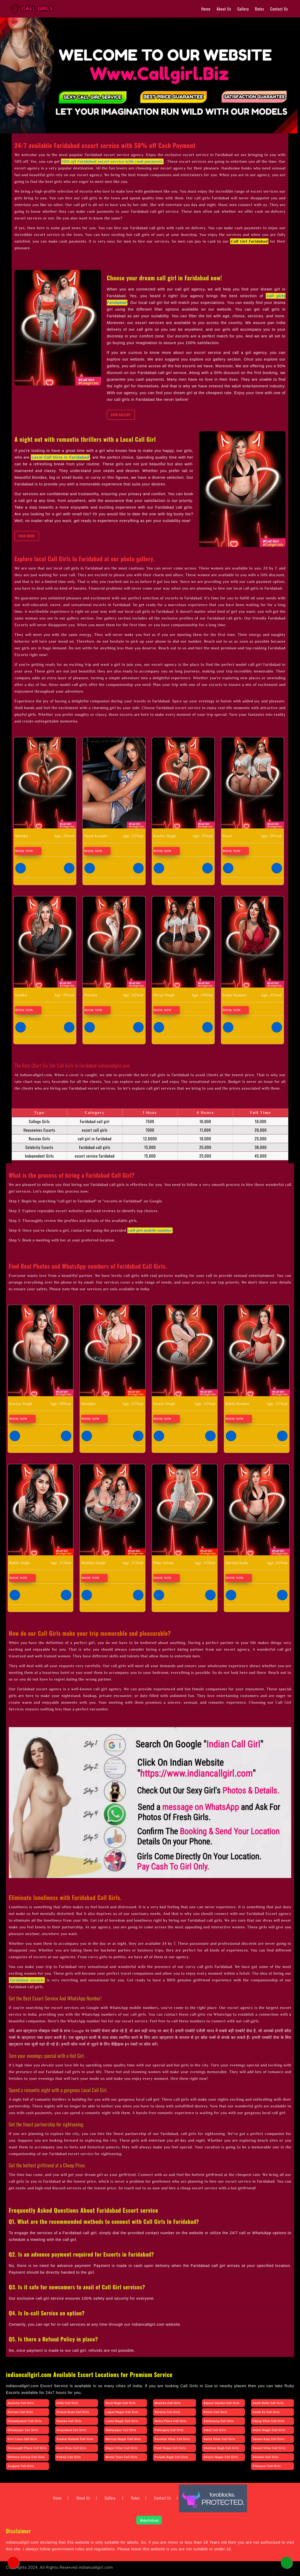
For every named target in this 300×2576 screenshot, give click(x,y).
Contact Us (279, 9)
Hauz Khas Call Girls (71, 2448)
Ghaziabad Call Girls (71, 2430)
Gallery (243, 9)
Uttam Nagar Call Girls (269, 2430)
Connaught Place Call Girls (27, 2448)
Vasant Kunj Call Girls (268, 2439)
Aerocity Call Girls (21, 2403)
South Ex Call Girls (266, 2412)
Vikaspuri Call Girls (267, 2466)
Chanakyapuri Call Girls (25, 2421)
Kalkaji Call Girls (69, 2457)
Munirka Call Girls (168, 2403)
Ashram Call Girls (20, 2412)
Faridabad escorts (27, 1980)
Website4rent (149, 2520)
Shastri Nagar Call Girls (221, 2457)
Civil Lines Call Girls (22, 2439)
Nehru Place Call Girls (171, 2421)
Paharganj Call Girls (169, 2430)
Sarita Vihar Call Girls (219, 2439)
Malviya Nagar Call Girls (123, 2439)
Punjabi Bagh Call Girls (171, 2457)
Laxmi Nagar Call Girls (122, 2421)
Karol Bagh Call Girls (121, 2403)
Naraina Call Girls (167, 2412)
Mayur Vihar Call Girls (122, 2448)
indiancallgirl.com (96, 2567)
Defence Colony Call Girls (26, 2457)
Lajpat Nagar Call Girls (122, 2412)
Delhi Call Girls (67, 2403)
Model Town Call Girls (121, 2457)
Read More (27, 536)
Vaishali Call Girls (266, 2457)
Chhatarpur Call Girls (23, 2430)
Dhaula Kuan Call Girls (73, 2412)
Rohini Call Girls (215, 2412)
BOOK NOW (28, 851)
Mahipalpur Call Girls (121, 2430)
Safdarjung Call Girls (219, 2421)
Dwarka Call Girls (69, 2421)
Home (205, 9)
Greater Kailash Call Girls (75, 2439)
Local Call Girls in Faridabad (60, 457)
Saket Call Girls (215, 2430)
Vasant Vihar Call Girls (269, 2448)
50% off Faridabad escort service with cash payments (112, 161)
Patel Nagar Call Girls (170, 2448)
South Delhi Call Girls (268, 2403)
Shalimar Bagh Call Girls (221, 2448)
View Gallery (121, 414)
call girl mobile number (150, 1230)
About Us (224, 9)
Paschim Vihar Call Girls (172, 2439)
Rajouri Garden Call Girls (222, 2403)
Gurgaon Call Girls (21, 2466)
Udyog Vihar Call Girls (269, 2421)
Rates (259, 9)
